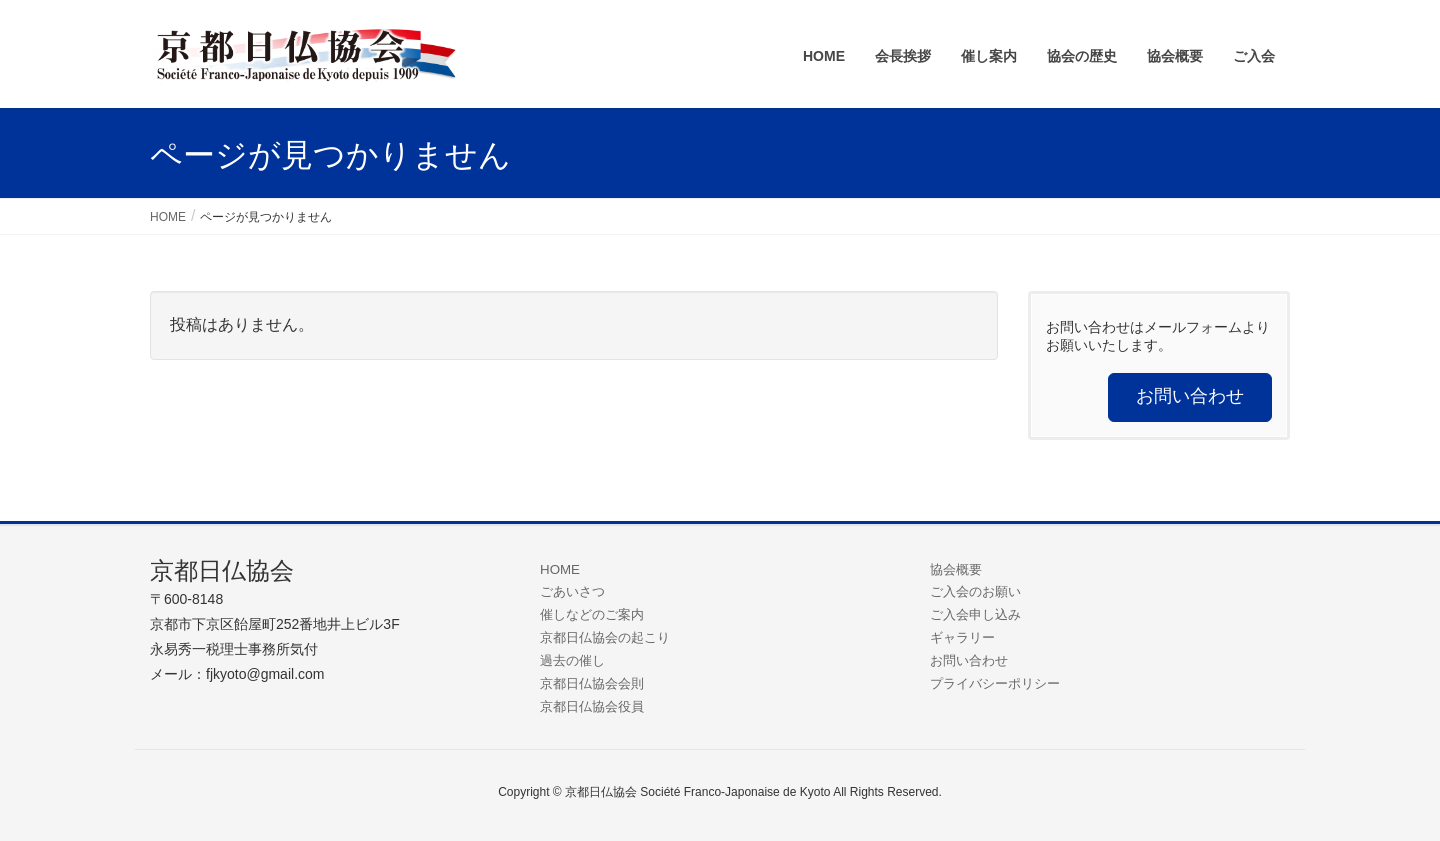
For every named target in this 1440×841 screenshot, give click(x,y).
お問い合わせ (969, 660)
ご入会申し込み (975, 614)
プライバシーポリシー (995, 683)
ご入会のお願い (975, 591)
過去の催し (572, 660)
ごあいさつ (572, 591)
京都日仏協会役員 (592, 706)
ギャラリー (962, 637)
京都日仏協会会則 (592, 683)
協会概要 (956, 569)
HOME (560, 569)
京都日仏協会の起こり (605, 637)
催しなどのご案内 (592, 614)
